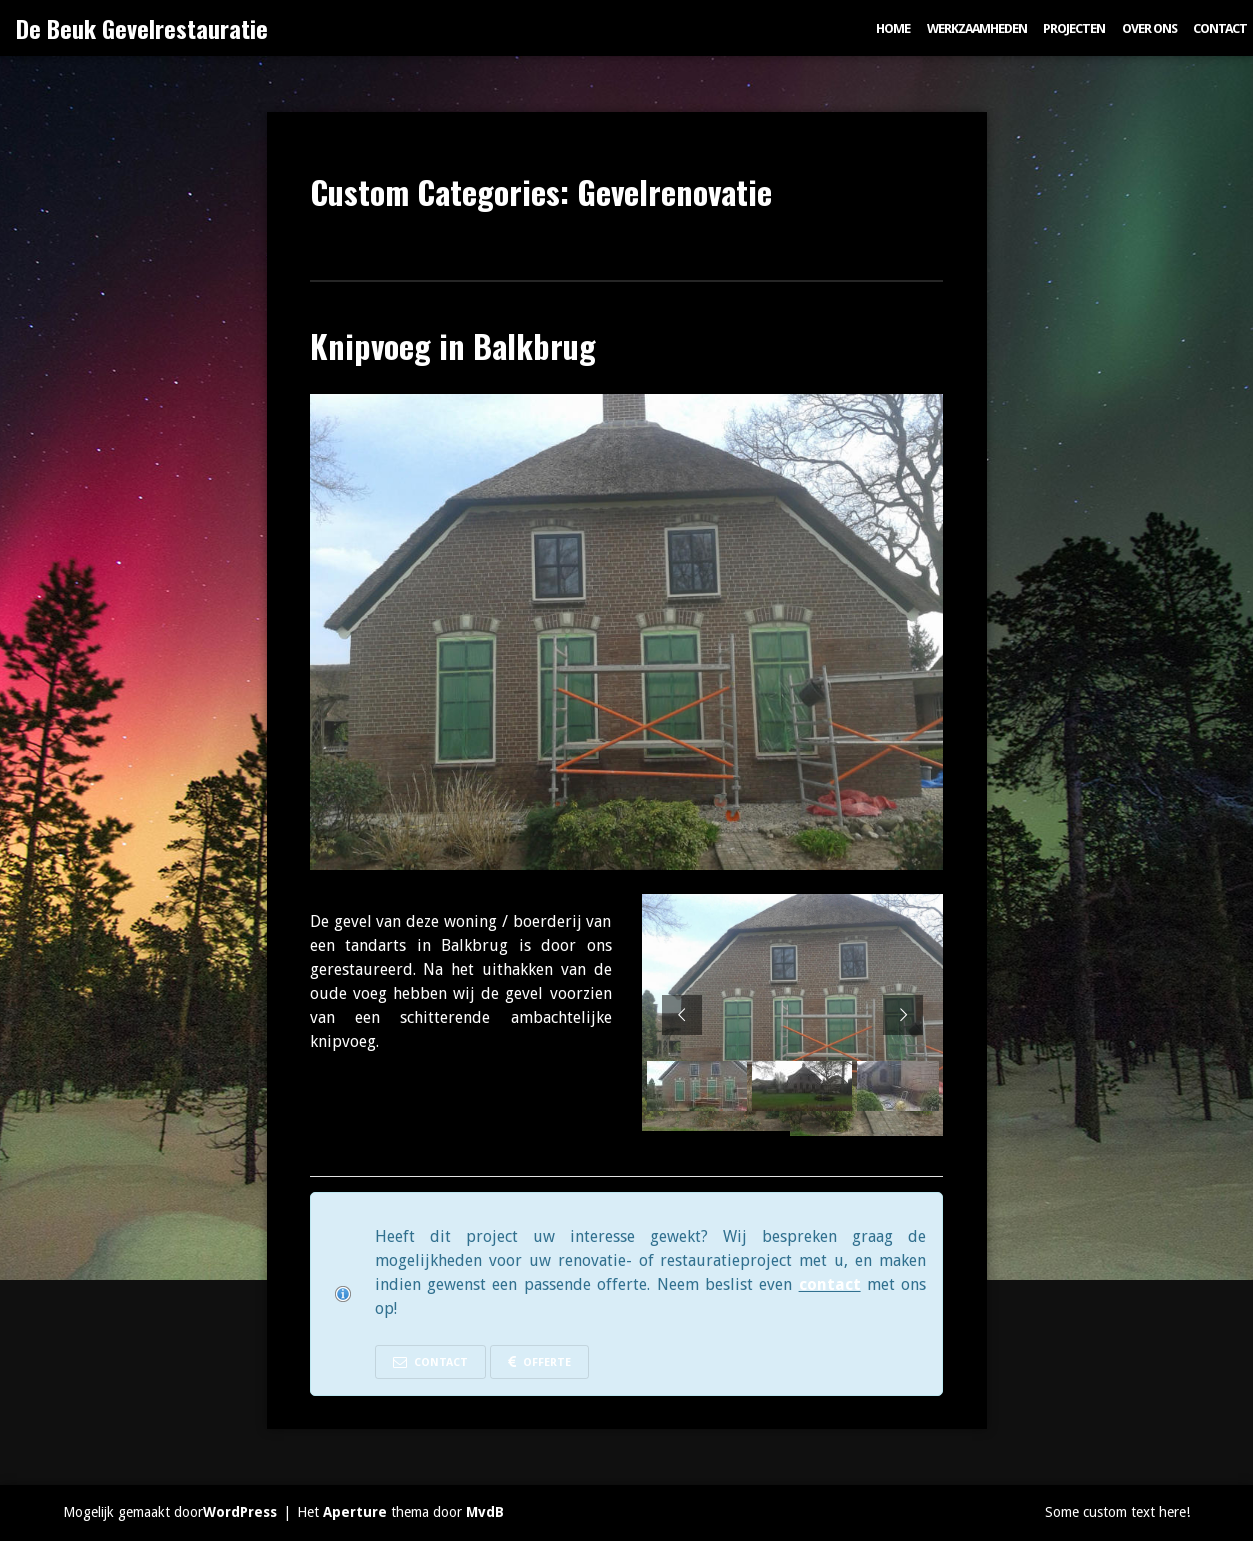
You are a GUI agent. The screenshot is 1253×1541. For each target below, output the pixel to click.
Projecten (1074, 28)
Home (893, 28)
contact (830, 1284)
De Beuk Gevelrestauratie (142, 28)
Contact (1220, 28)
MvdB (485, 1512)
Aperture (355, 1512)
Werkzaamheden (977, 28)
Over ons (1149, 28)
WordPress (240, 1512)
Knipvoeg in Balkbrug (453, 345)
